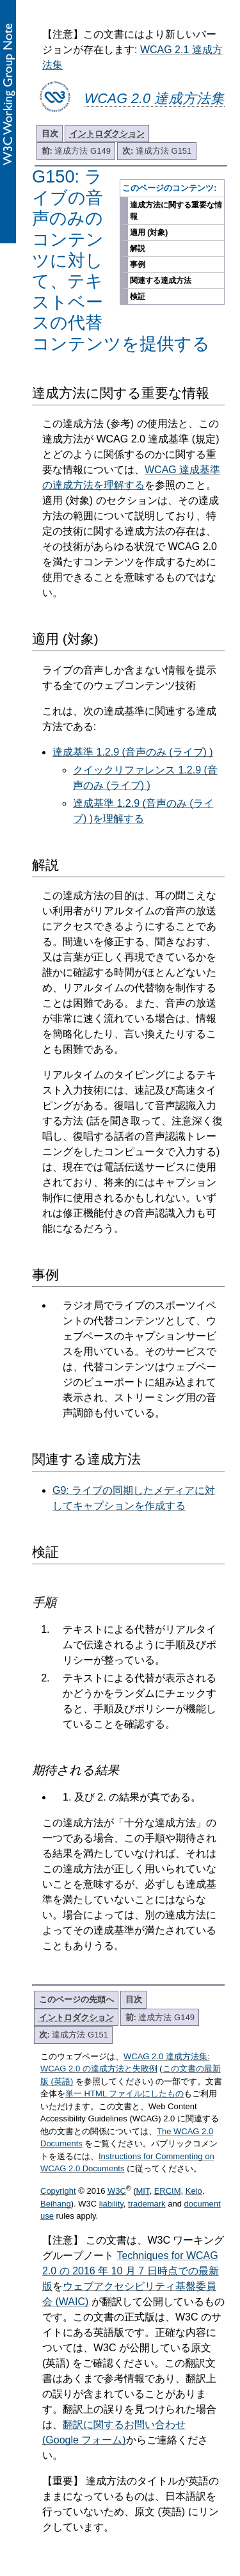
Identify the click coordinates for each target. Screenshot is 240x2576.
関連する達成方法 (160, 280)
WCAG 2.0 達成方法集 (154, 98)
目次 (50, 133)
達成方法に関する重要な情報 (176, 210)
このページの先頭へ (76, 1999)
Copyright (58, 2191)
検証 (137, 296)
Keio (194, 2191)
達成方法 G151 (156, 151)
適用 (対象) (149, 232)
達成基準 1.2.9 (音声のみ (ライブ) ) (132, 752)
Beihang (55, 2203)
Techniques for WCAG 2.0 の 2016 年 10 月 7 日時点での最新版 (130, 2271)
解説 (137, 248)
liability (111, 2203)
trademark (147, 2203)
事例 (137, 264)
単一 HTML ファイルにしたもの (124, 2093)
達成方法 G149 (76, 151)
